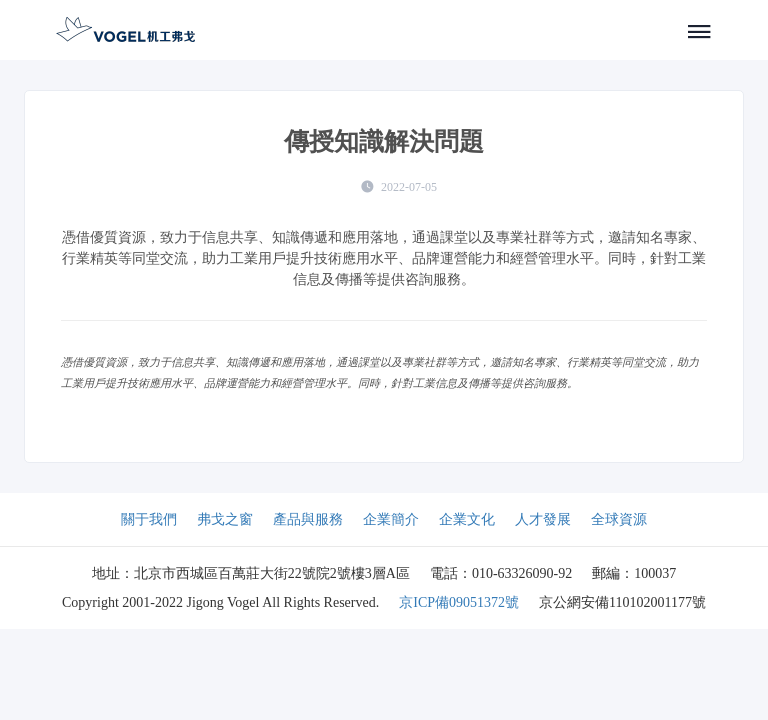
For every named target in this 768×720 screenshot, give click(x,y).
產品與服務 (308, 519)
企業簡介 (391, 519)
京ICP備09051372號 (459, 602)
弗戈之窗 (225, 519)
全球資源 (619, 519)
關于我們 (149, 519)
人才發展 (543, 519)
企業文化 (467, 519)
